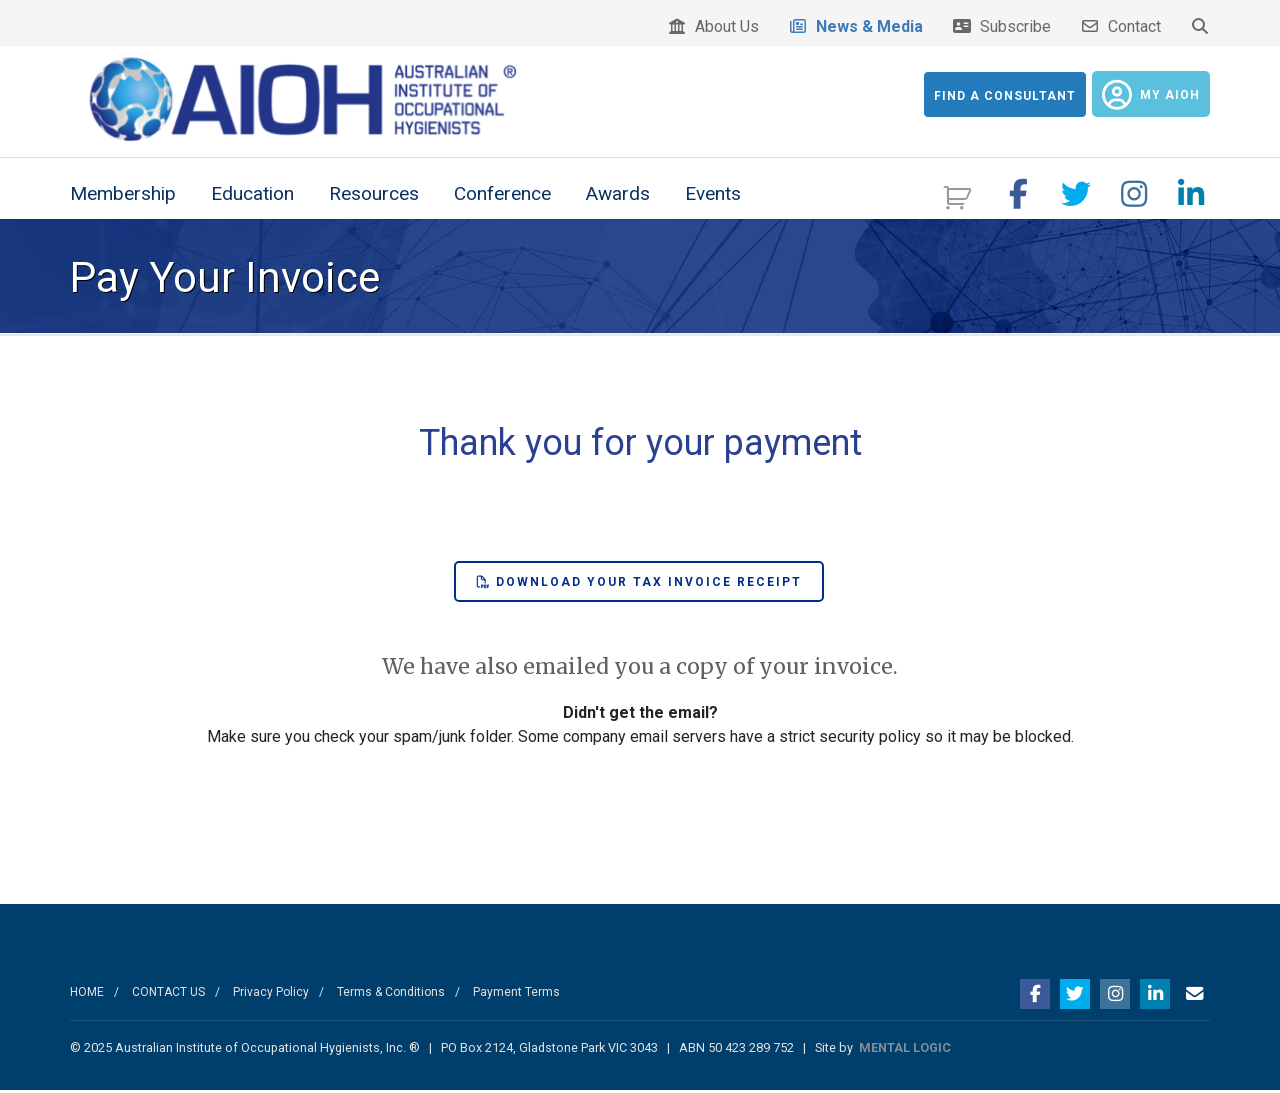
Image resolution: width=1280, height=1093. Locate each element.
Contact (1120, 26)
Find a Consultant (1005, 96)
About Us (713, 26)
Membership (123, 195)
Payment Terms (516, 994)
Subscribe (1001, 26)
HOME (87, 994)
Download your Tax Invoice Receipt (639, 584)
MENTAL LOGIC (905, 1049)
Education (252, 195)
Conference (502, 195)
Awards (618, 195)
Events (713, 195)
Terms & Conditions (391, 994)
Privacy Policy (271, 994)
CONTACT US (168, 994)
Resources (374, 195)
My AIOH (1151, 95)
